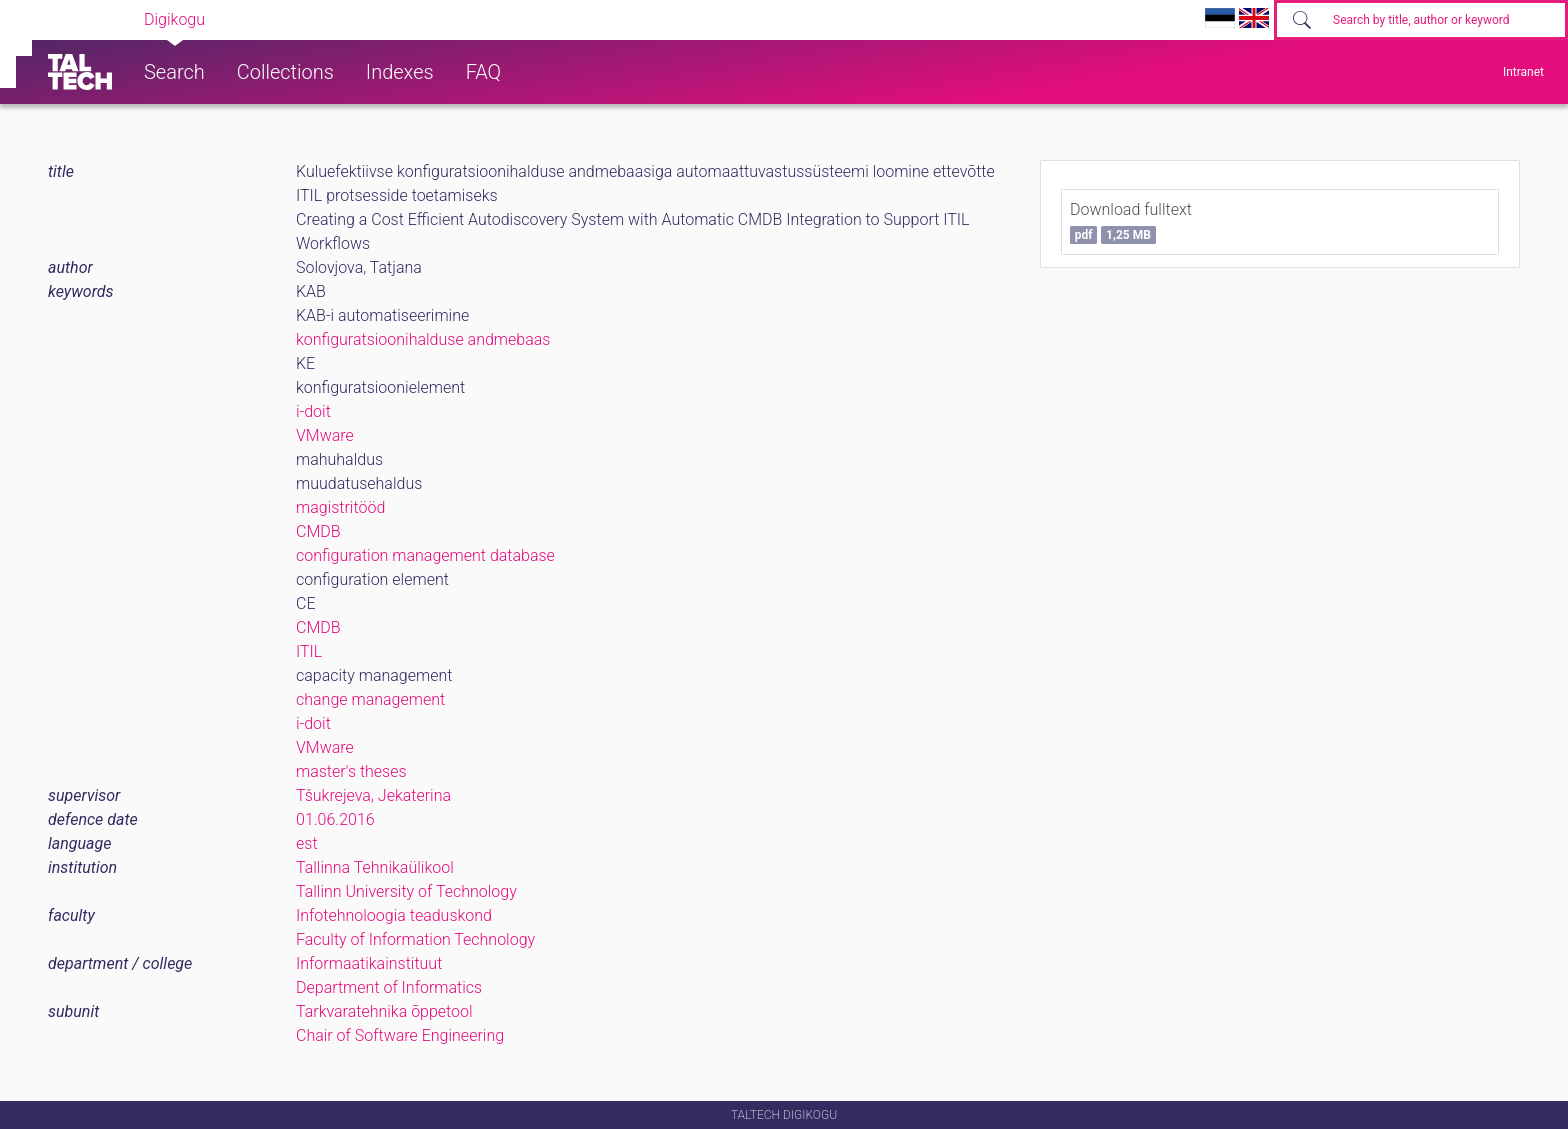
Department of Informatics (389, 987)
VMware (325, 435)
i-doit (313, 411)
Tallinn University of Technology (406, 891)
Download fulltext (1131, 222)
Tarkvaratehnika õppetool (384, 1011)
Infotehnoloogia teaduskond (394, 915)
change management (370, 699)
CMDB (318, 531)
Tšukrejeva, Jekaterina (373, 795)
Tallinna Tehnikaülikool (375, 867)
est (307, 843)
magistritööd (340, 507)
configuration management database (425, 555)
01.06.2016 (335, 819)
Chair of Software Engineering (400, 1035)
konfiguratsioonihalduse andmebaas (423, 339)
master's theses (351, 771)
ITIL (309, 651)
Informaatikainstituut (369, 963)
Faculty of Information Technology (415, 939)
